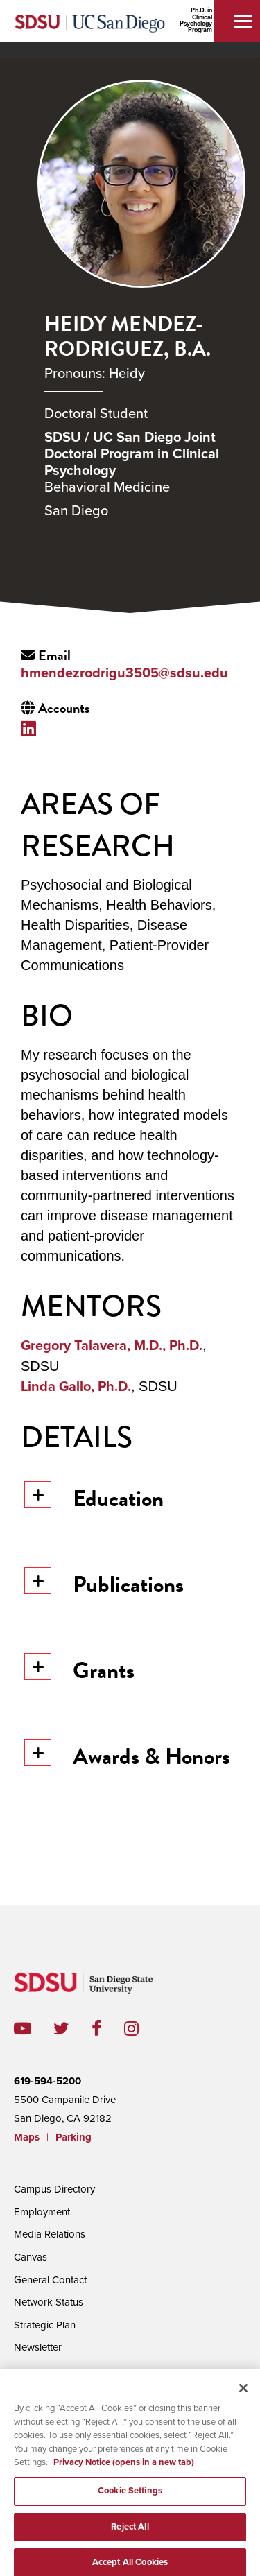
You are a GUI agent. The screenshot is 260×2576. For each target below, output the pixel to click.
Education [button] (94, 1498)
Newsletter (38, 2347)
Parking (73, 2137)
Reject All (129, 2530)
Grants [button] (79, 1670)
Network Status (48, 2302)
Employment (42, 2212)
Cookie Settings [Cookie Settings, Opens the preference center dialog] (130, 2494)
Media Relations (49, 2234)
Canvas (30, 2257)
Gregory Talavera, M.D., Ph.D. (111, 1346)
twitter (72, 2028)
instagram (142, 2028)
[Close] (243, 2393)
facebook (108, 2028)
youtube (22, 2028)
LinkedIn (32, 728)
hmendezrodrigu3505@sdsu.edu (124, 673)
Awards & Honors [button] (127, 1756)
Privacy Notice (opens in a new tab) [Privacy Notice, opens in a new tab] (123, 2467)
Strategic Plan (45, 2325)
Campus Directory (54, 2189)
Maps (27, 2137)
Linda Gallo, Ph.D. (76, 1386)
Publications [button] (104, 1584)
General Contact (50, 2280)
